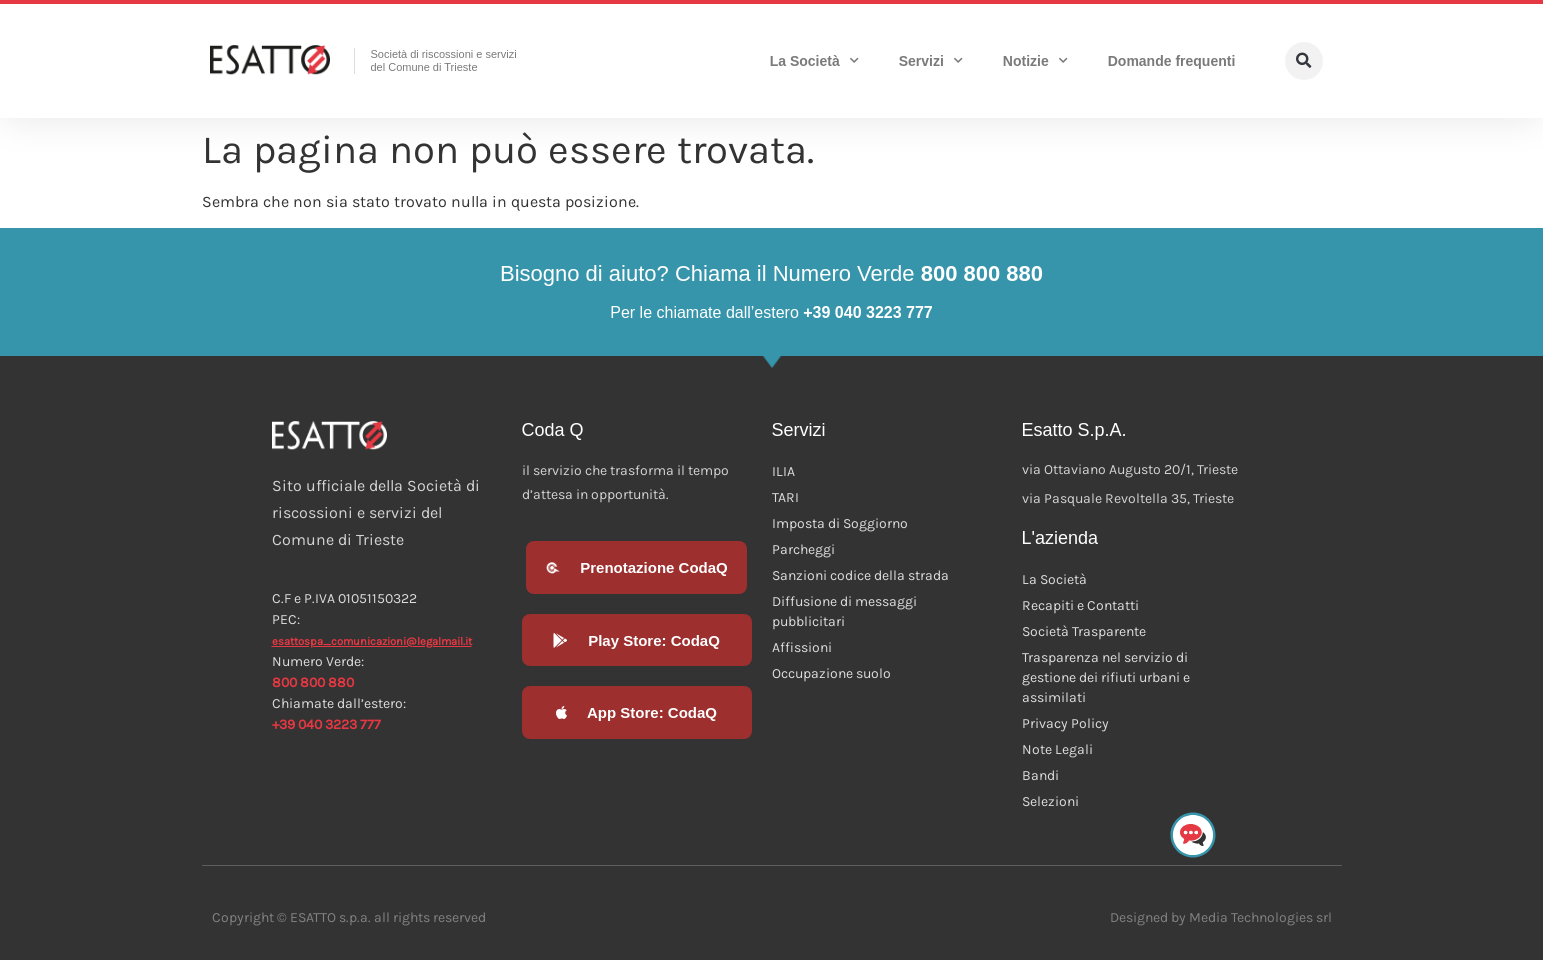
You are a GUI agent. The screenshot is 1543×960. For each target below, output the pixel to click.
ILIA (783, 471)
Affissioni (802, 647)
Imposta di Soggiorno (840, 523)
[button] (1304, 61)
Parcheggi (803, 549)
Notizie (1035, 61)
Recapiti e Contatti (1080, 605)
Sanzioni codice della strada (860, 575)
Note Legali (1057, 749)
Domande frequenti (1172, 61)
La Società (814, 61)
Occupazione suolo (831, 673)
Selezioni (1050, 801)
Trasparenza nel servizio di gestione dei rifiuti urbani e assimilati (1106, 677)
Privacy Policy (1065, 723)
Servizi (931, 61)
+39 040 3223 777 (326, 724)
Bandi (1040, 775)
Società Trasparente (1084, 631)
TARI (785, 497)
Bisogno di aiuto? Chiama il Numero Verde (771, 273)
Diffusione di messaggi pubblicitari (844, 611)
